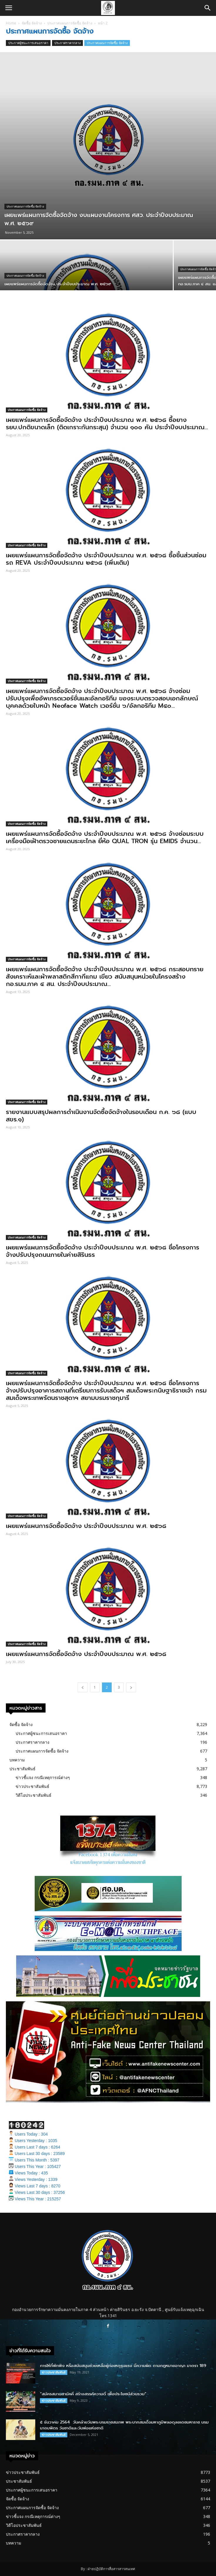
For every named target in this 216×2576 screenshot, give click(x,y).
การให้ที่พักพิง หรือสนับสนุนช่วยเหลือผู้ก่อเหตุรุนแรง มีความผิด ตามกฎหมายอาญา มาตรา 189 (123, 2366)
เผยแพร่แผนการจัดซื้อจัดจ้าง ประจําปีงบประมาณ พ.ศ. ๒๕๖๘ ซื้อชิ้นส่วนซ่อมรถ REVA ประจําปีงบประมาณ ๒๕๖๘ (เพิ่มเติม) (106, 559)
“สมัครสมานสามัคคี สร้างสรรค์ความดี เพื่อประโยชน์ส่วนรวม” (93, 2394)
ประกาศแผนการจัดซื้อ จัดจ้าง (69, 23)
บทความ (17, 1760)
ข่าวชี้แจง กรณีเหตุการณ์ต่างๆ (43, 1777)
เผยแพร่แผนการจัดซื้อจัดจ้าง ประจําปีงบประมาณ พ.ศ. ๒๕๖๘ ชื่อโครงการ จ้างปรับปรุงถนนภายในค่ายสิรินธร (102, 1251)
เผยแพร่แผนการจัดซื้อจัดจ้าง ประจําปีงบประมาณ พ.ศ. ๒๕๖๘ (86, 1654)
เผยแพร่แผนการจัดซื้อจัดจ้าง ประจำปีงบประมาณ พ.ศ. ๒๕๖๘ (86, 1525)
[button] (208, 8)
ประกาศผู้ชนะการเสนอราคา (28, 43)
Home (11, 23)
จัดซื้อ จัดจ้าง (32, 23)
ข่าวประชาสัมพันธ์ (32, 1786)
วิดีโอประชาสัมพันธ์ (33, 1795)
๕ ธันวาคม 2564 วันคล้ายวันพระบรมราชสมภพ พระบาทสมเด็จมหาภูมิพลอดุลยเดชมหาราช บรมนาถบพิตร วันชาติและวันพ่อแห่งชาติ (124, 2425)
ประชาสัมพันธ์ (22, 1768)
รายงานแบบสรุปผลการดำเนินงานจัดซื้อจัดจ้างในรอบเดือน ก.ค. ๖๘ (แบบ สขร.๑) (101, 1116)
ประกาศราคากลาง (67, 43)
